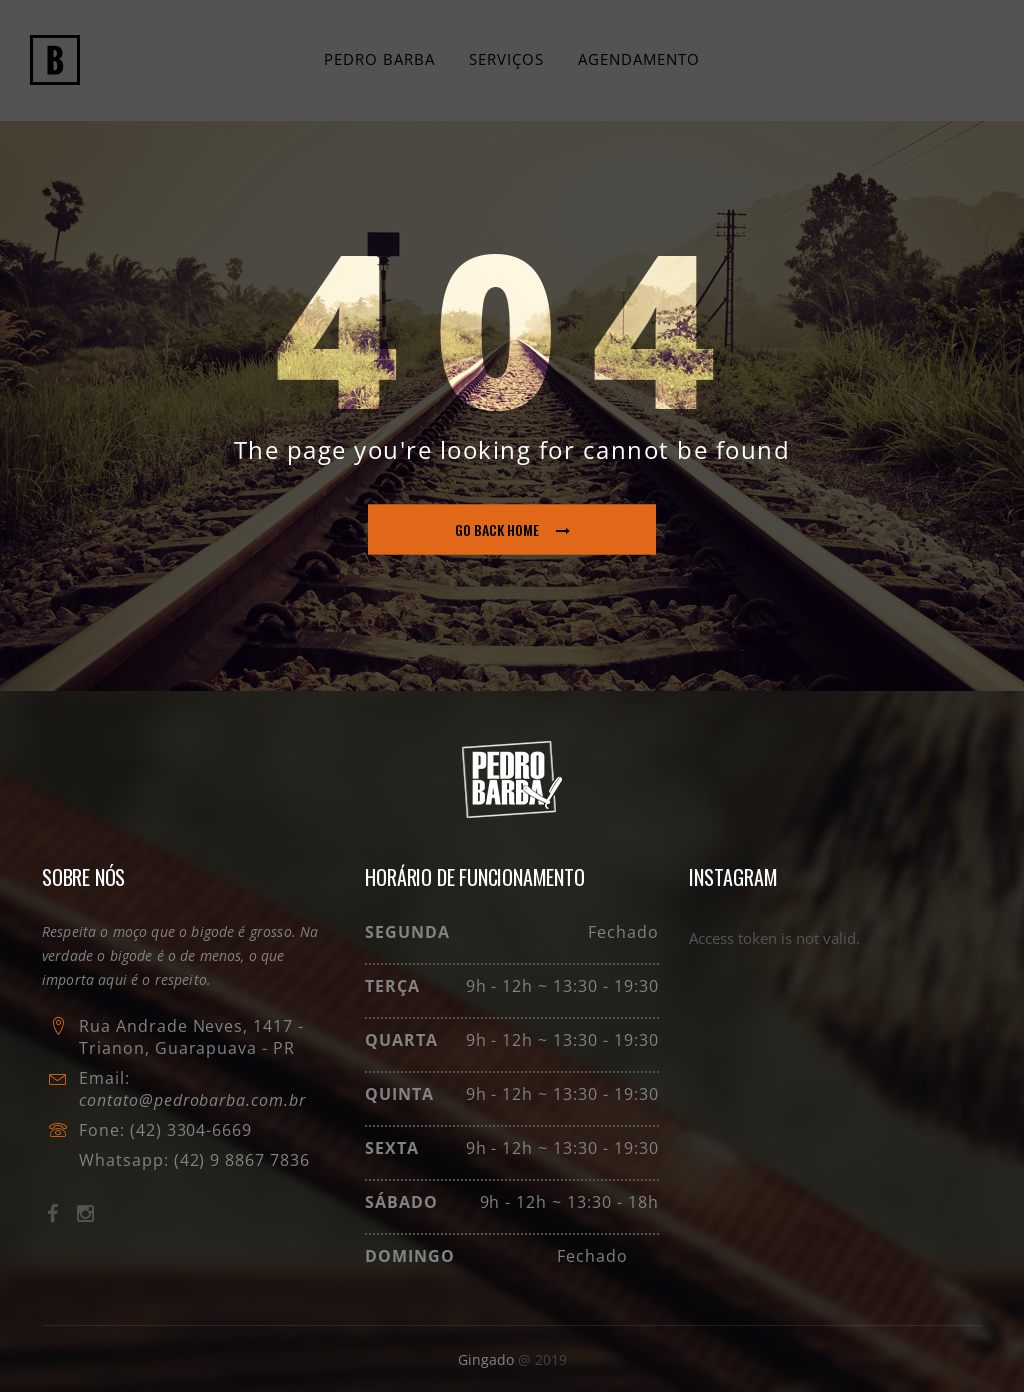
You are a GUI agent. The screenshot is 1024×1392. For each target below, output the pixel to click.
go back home (512, 529)
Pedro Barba (379, 59)
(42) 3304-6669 (191, 1130)
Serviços (506, 59)
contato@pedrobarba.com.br (192, 1100)
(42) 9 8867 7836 (239, 1160)
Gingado (488, 1359)
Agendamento (639, 59)
